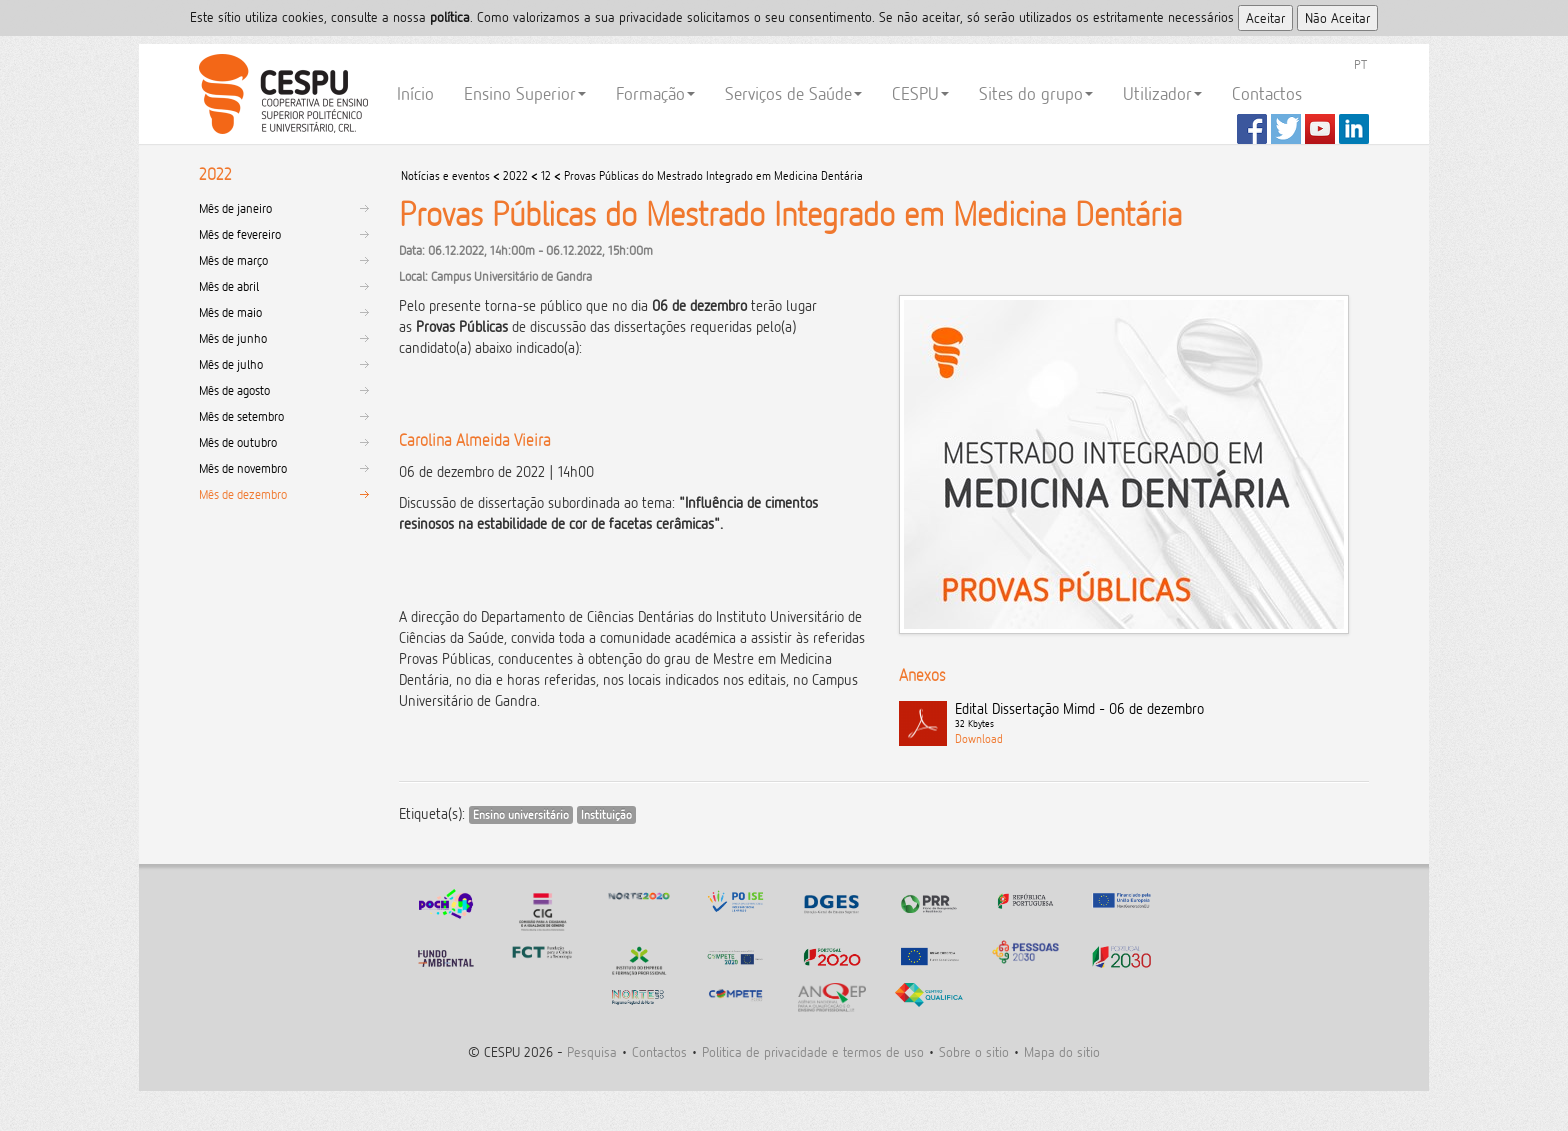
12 (546, 175)
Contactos (1267, 93)
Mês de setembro (241, 416)
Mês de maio (230, 312)
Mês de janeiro (235, 208)
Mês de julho (231, 364)
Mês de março (233, 260)
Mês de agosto (234, 390)
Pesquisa (592, 1051)
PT (1360, 64)
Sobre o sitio (974, 1051)
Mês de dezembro (243, 494)
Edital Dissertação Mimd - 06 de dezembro (1162, 716)
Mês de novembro (243, 468)
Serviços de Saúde (793, 93)
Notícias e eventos (445, 175)
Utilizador (1162, 93)
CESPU (280, 94)
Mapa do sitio (1062, 1051)
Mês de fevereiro (240, 234)
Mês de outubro (238, 442)
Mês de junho (233, 338)
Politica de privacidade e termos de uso (813, 1051)
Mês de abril (229, 286)
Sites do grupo (1036, 93)
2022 (515, 175)
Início (415, 93)
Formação (655, 93)
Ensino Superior (525, 93)
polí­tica (450, 16)
